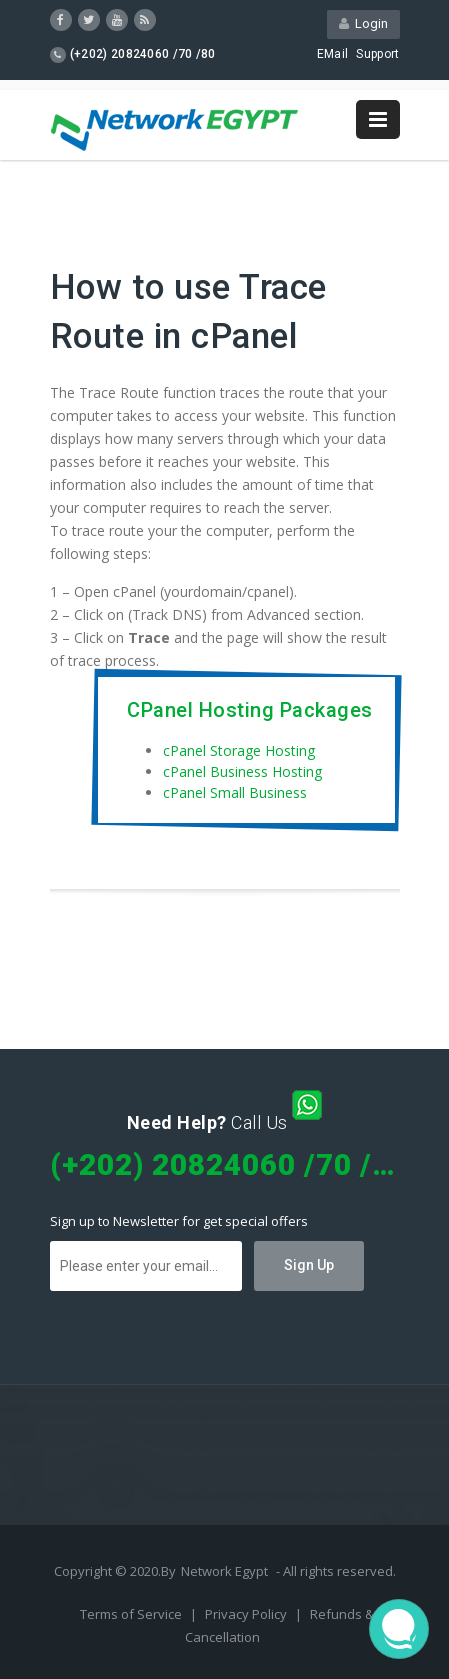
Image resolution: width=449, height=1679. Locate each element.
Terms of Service (132, 1614)
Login (363, 23)
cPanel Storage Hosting (239, 750)
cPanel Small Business (235, 792)
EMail (333, 54)
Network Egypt (224, 1571)
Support (377, 54)
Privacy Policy (247, 1614)
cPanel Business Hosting (242, 771)
